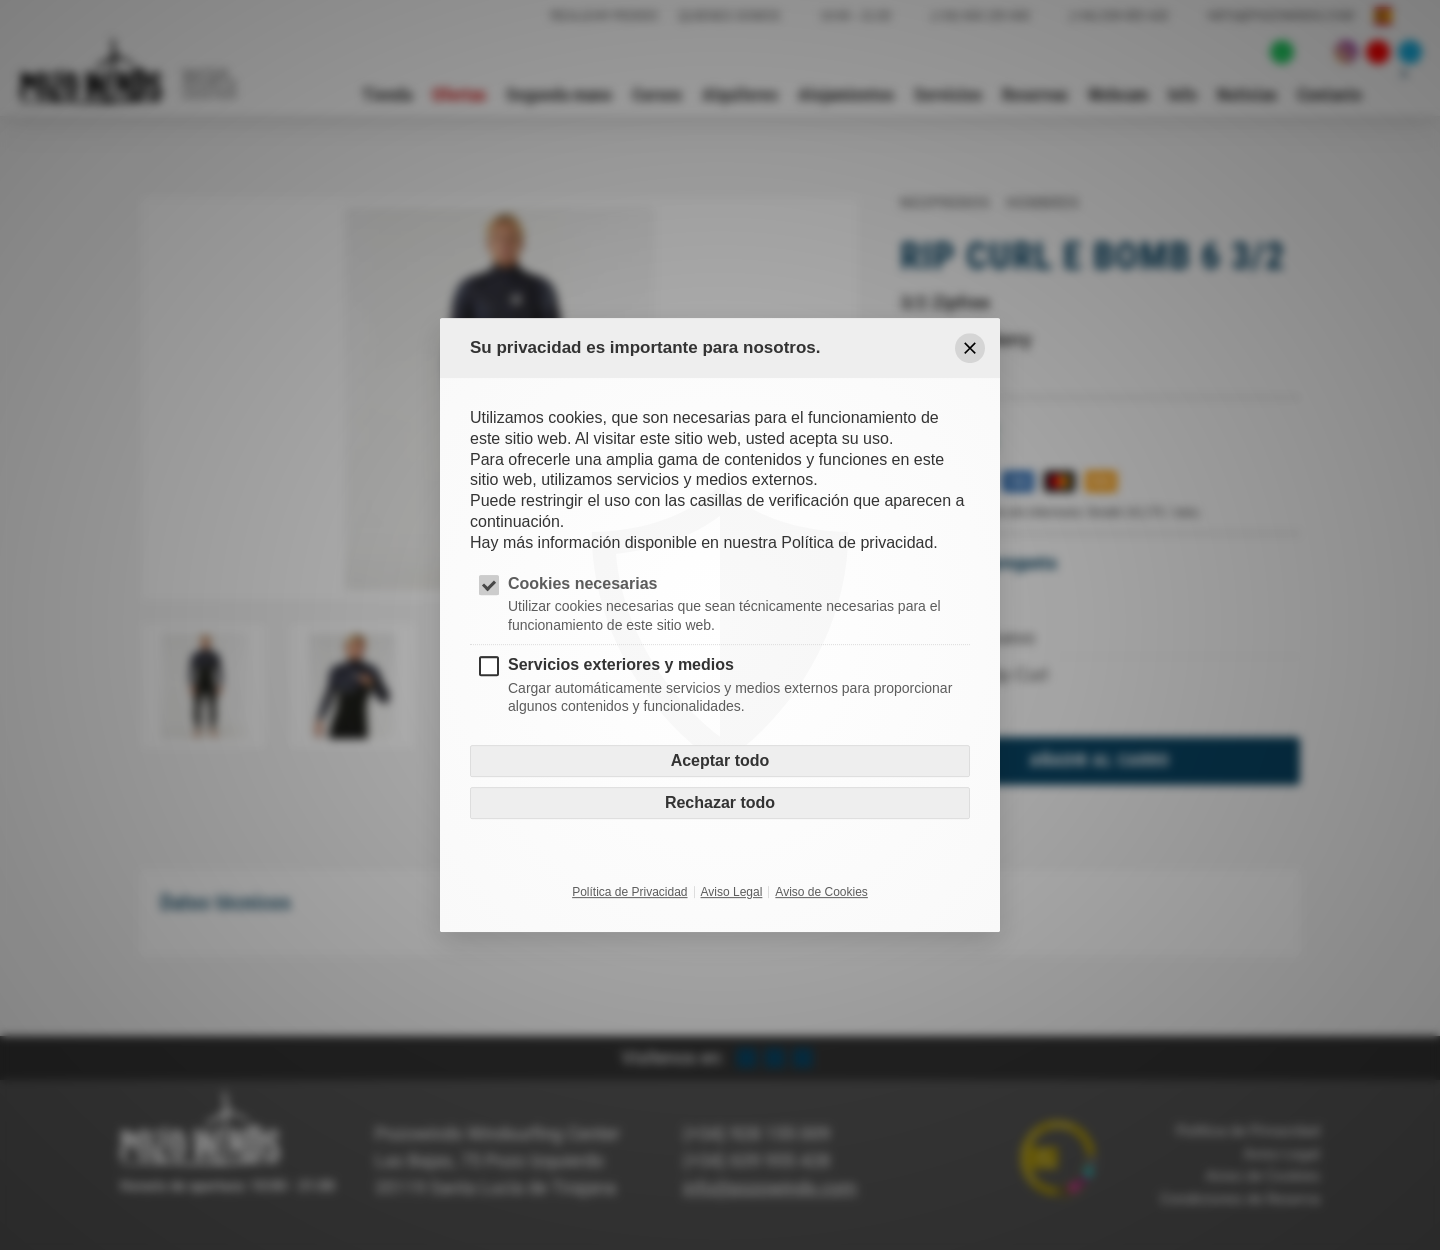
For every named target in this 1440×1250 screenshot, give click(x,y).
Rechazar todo (720, 802)
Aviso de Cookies (821, 892)
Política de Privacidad (629, 892)
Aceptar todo (720, 760)
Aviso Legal (732, 892)
